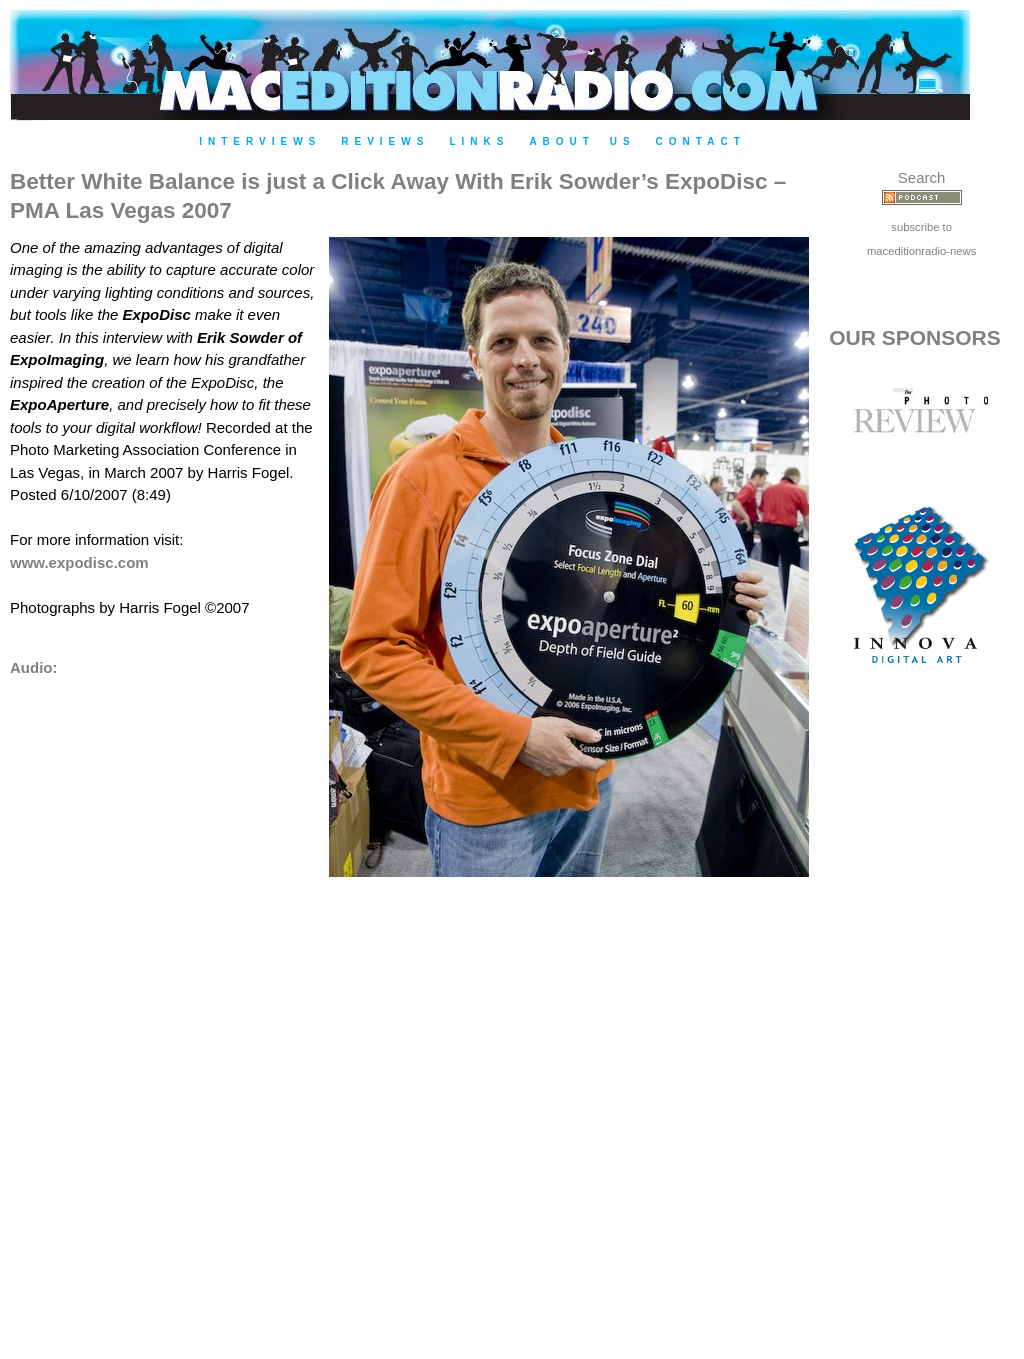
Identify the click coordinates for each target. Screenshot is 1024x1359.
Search (922, 177)
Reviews (385, 141)
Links (479, 141)
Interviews (260, 141)
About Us (582, 141)
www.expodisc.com (79, 562)
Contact (701, 141)
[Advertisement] (922, 1033)
